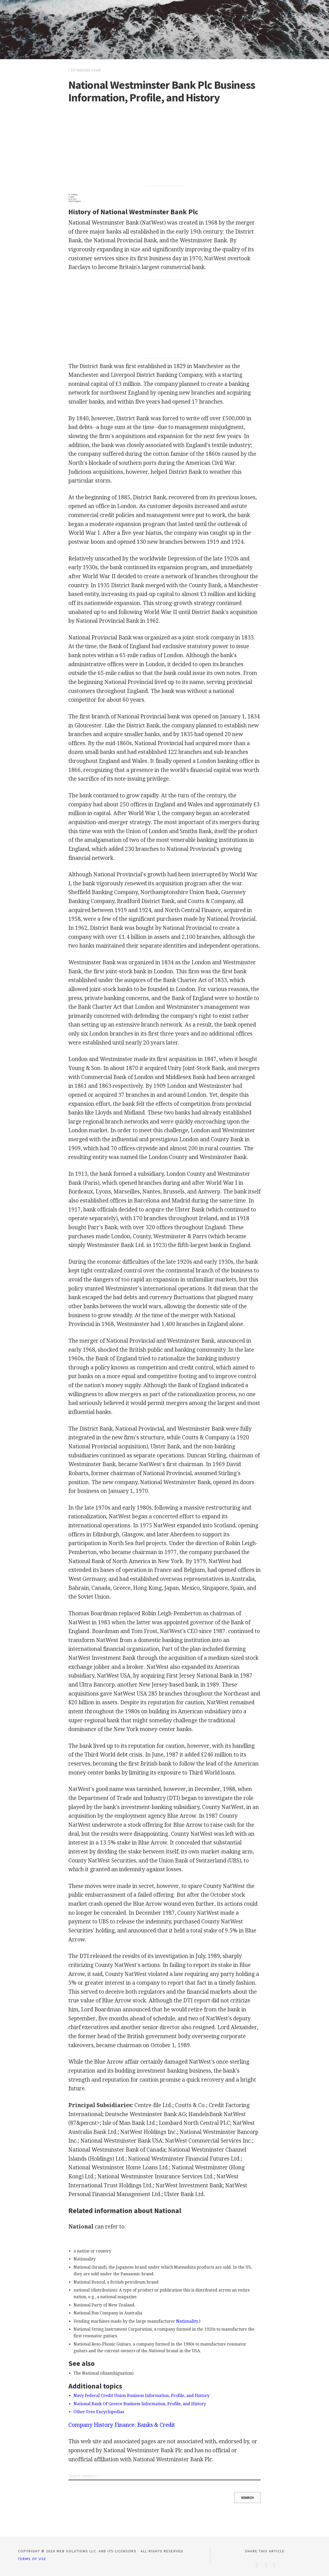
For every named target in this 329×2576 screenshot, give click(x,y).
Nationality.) (188, 2321)
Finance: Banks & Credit (145, 2425)
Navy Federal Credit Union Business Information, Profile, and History (141, 2395)
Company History (90, 2425)
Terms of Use (32, 2558)
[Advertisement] (164, 146)
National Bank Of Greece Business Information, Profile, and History (140, 2403)
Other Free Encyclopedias (99, 2411)
